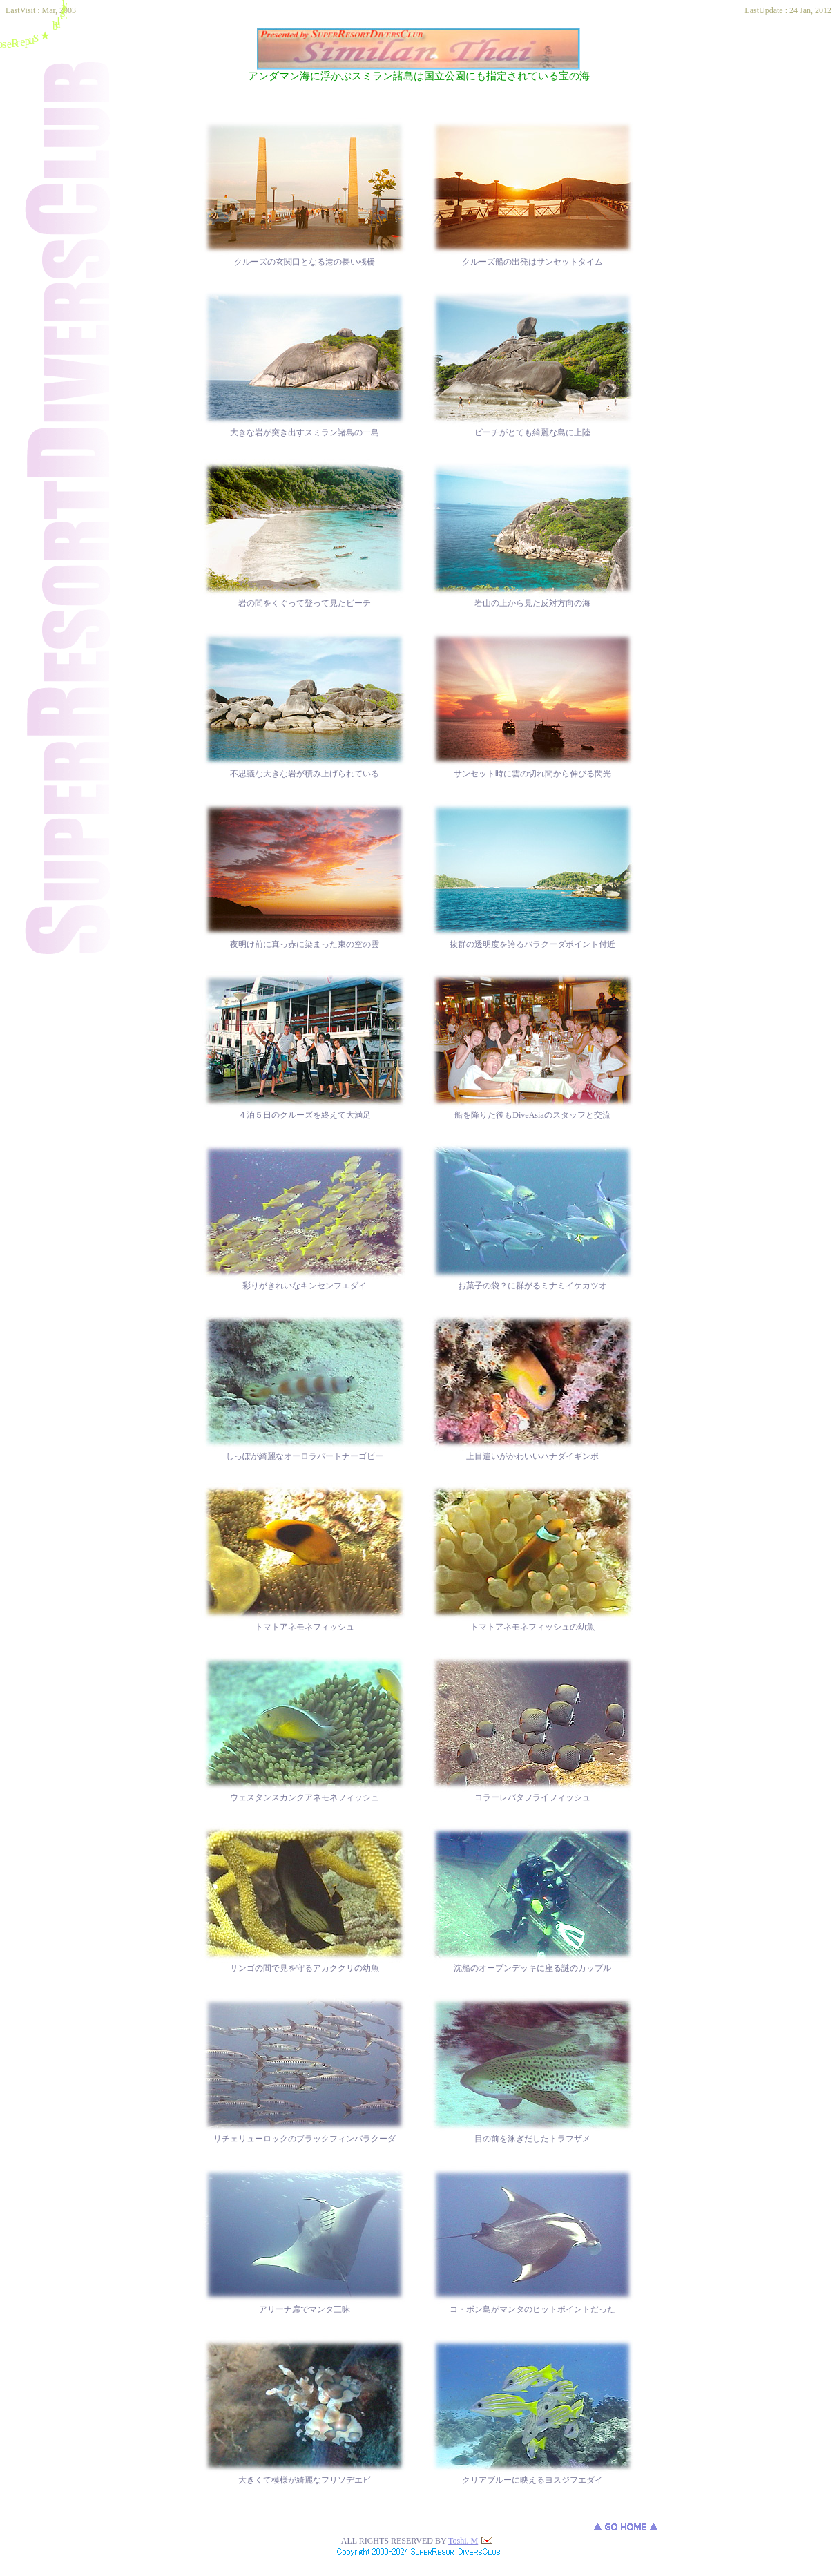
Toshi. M (470, 2541)
